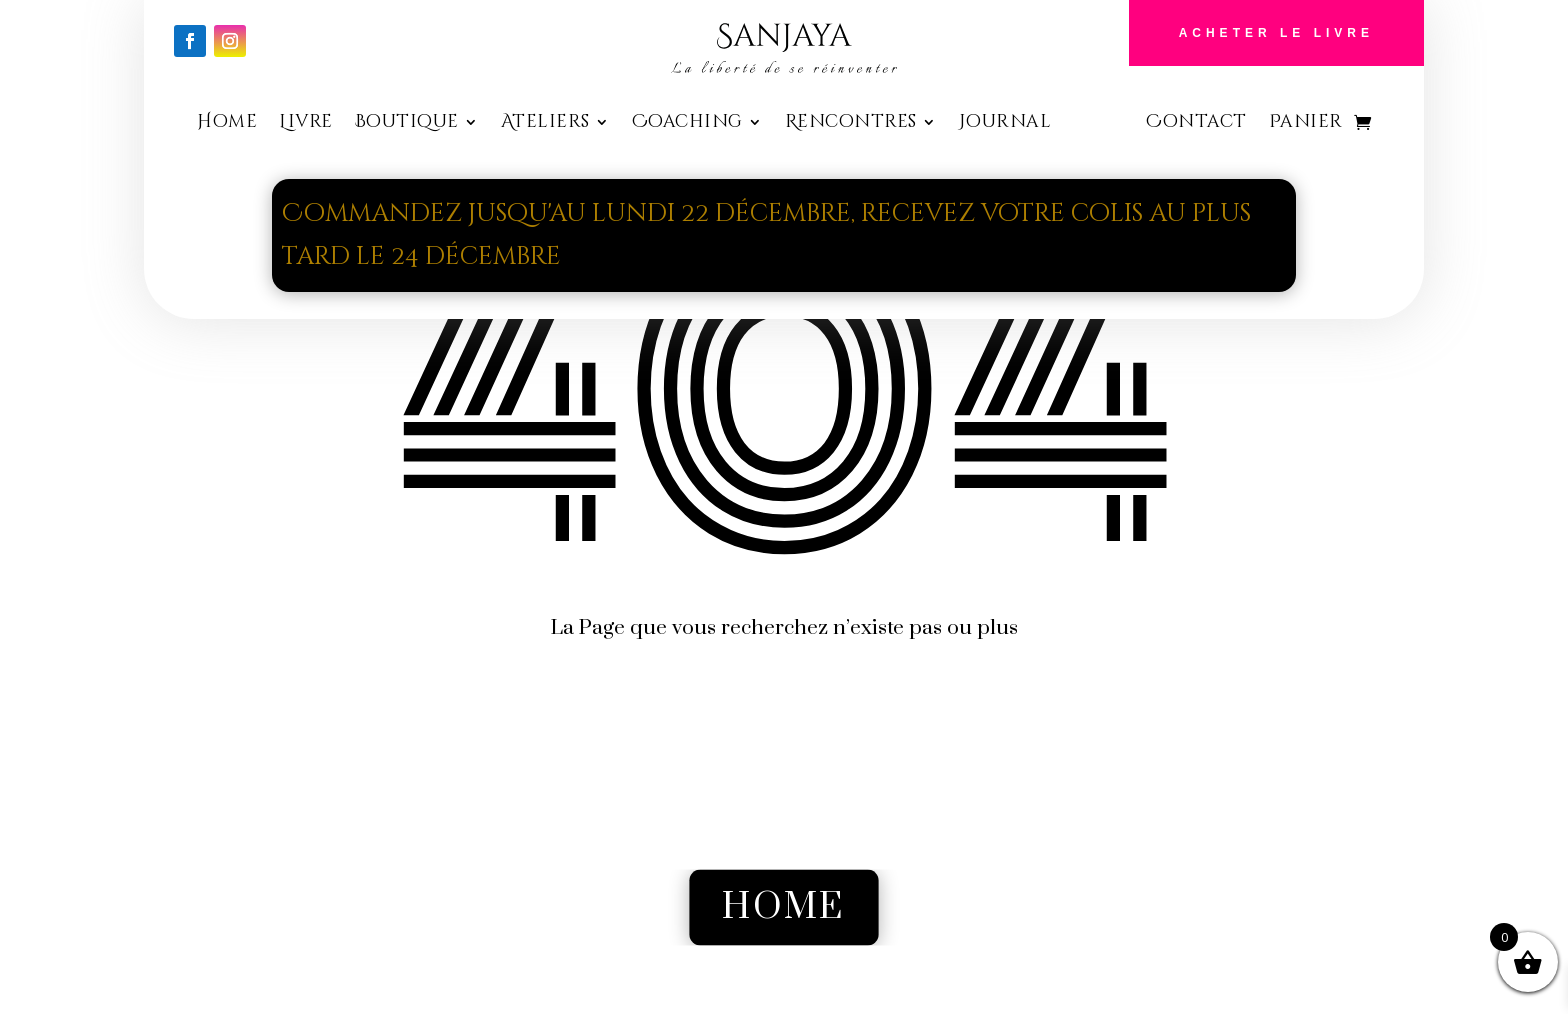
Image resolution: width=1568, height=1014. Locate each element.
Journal (1005, 124)
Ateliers (545, 124)
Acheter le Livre (1276, 33)
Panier (1306, 124)
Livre (306, 124)
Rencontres (851, 124)
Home (227, 124)
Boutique (407, 124)
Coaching (687, 124)
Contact (1196, 124)
